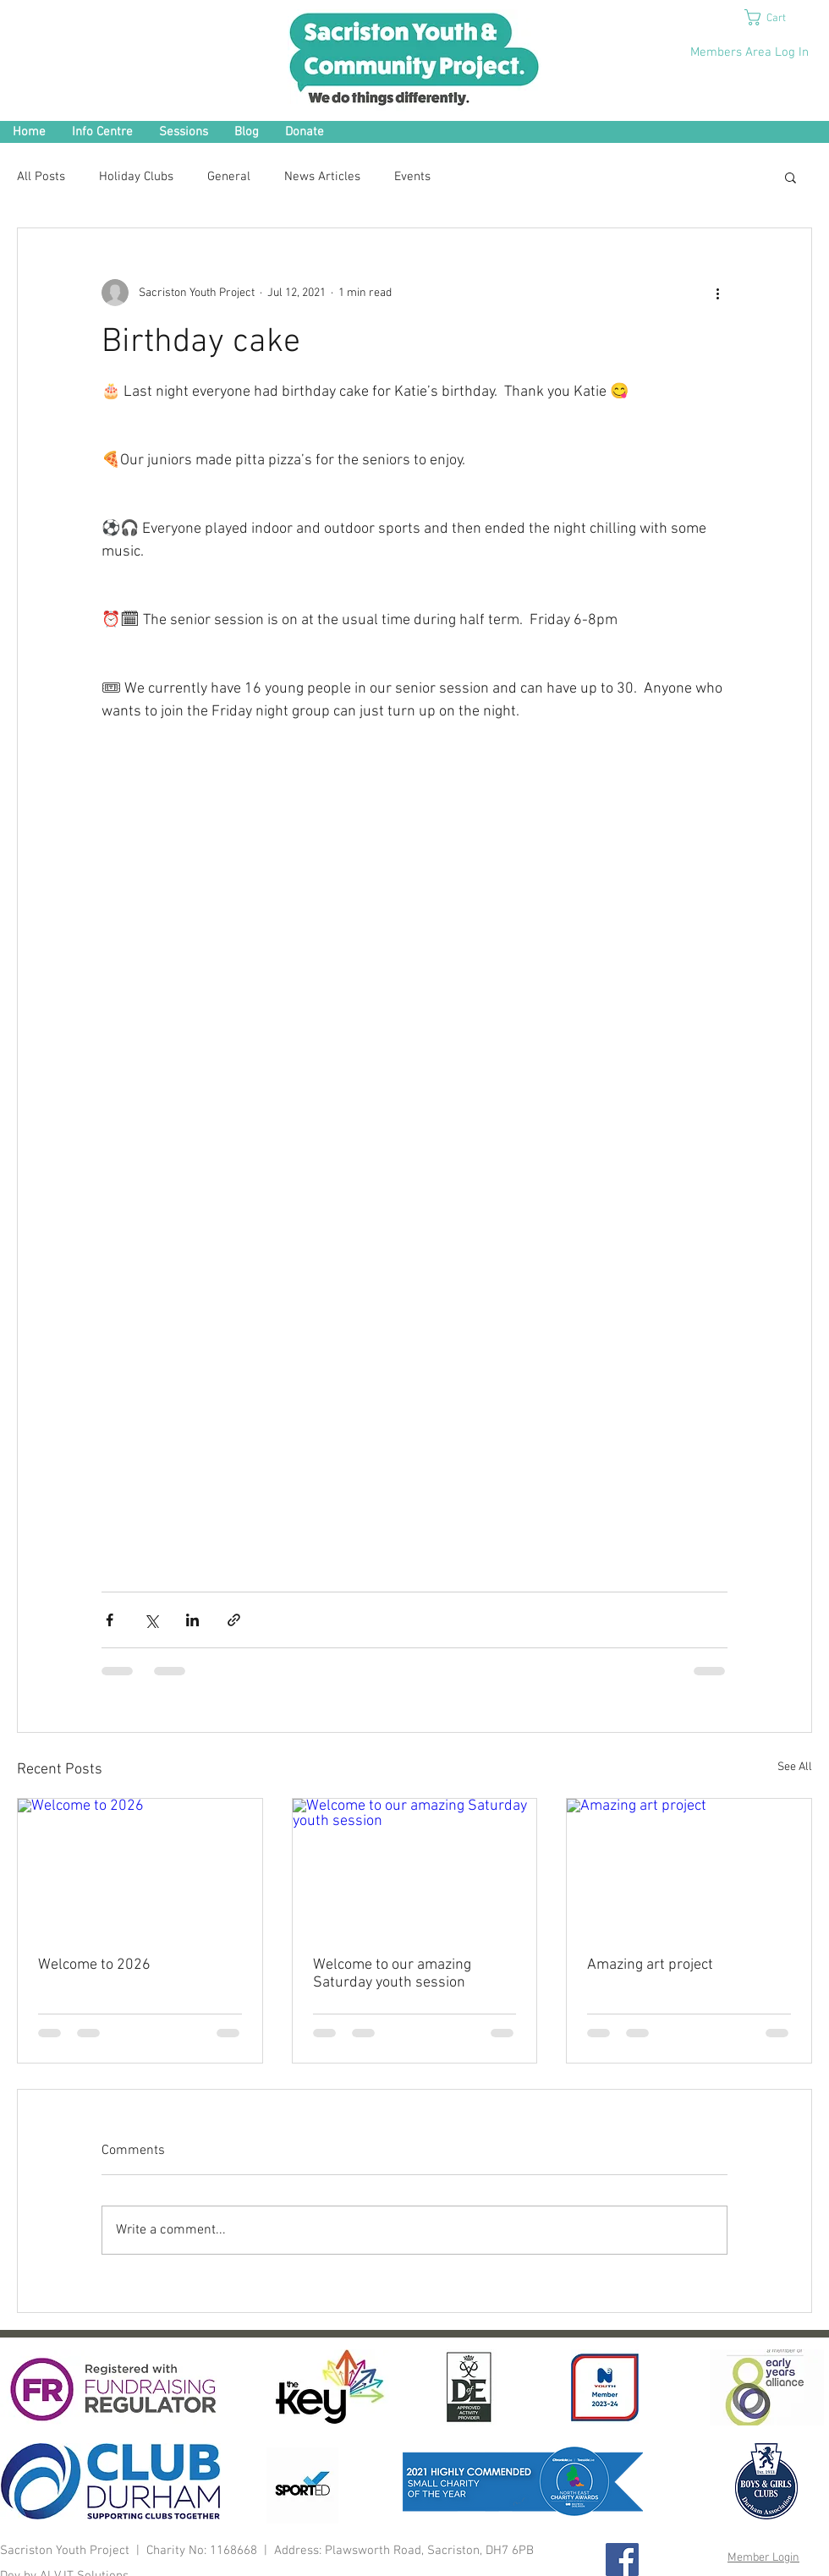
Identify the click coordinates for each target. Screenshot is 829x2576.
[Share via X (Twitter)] (151, 1620)
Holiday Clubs (136, 176)
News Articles (322, 176)
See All (794, 1767)
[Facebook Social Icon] (622, 2559)
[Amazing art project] (689, 1867)
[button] (775, 17)
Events (412, 176)
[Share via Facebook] (110, 1620)
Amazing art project (650, 1965)
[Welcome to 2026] (140, 1867)
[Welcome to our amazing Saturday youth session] (415, 1867)
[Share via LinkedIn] (192, 1620)
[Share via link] (234, 1620)
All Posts (41, 176)
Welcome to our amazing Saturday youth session (392, 1974)
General (228, 176)
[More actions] (717, 292)
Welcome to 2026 (94, 1965)
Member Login (763, 2558)
